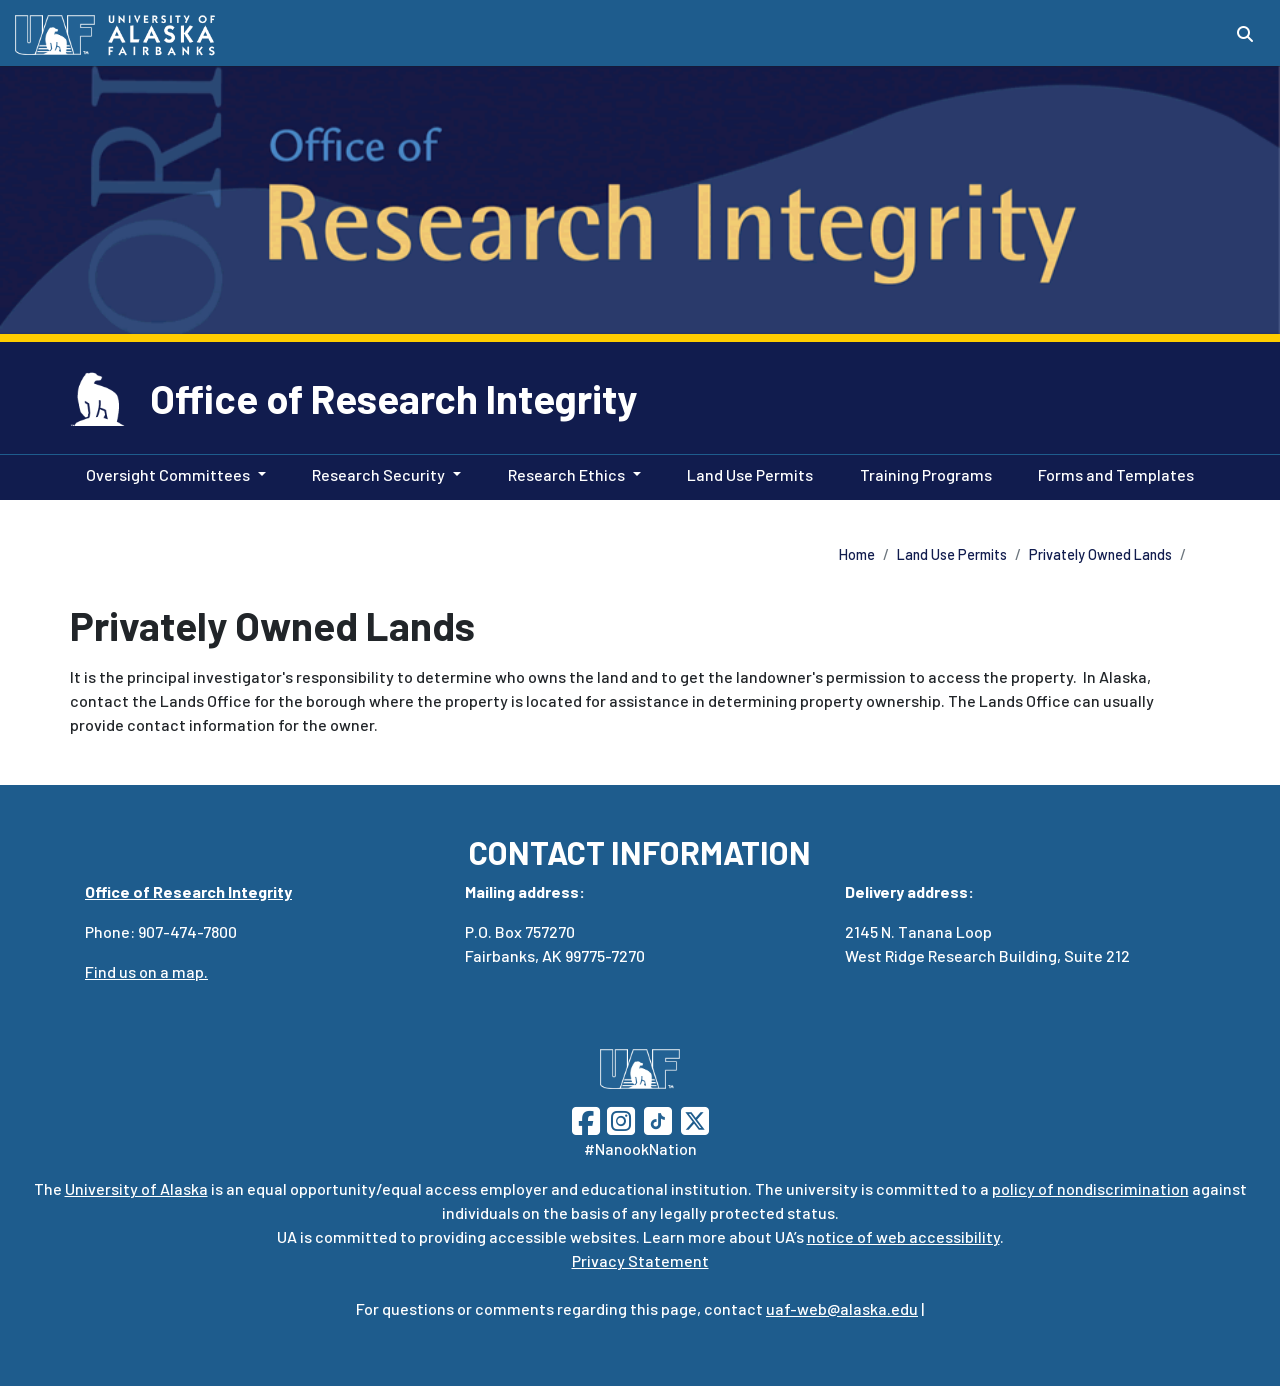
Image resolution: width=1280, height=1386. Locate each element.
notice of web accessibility (903, 1236)
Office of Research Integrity (393, 398)
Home (857, 554)
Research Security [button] (378, 474)
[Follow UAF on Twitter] (695, 1118)
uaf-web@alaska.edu (842, 1308)
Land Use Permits (746, 473)
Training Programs (922, 473)
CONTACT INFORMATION (640, 852)
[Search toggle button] (1245, 34)
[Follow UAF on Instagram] (619, 1118)
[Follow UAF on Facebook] (586, 1118)
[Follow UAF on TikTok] (658, 1118)
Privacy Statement (640, 1260)
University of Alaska (136, 1188)
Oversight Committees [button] (168, 474)
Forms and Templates (1112, 473)
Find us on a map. (146, 971)
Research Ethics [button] (566, 474)
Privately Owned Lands (1100, 554)
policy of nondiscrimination (1090, 1188)
